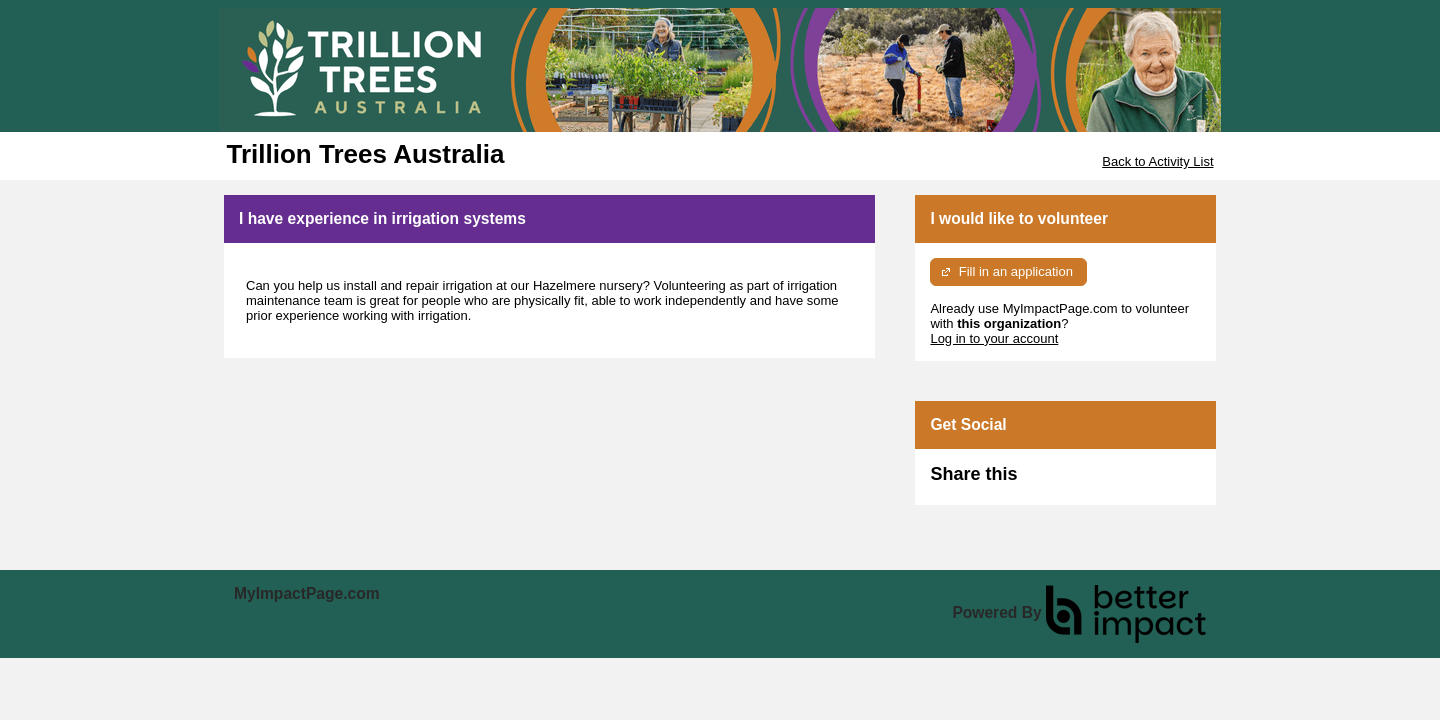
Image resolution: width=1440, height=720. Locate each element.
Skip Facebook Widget (1082, 482)
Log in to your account (994, 338)
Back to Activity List (1157, 161)
